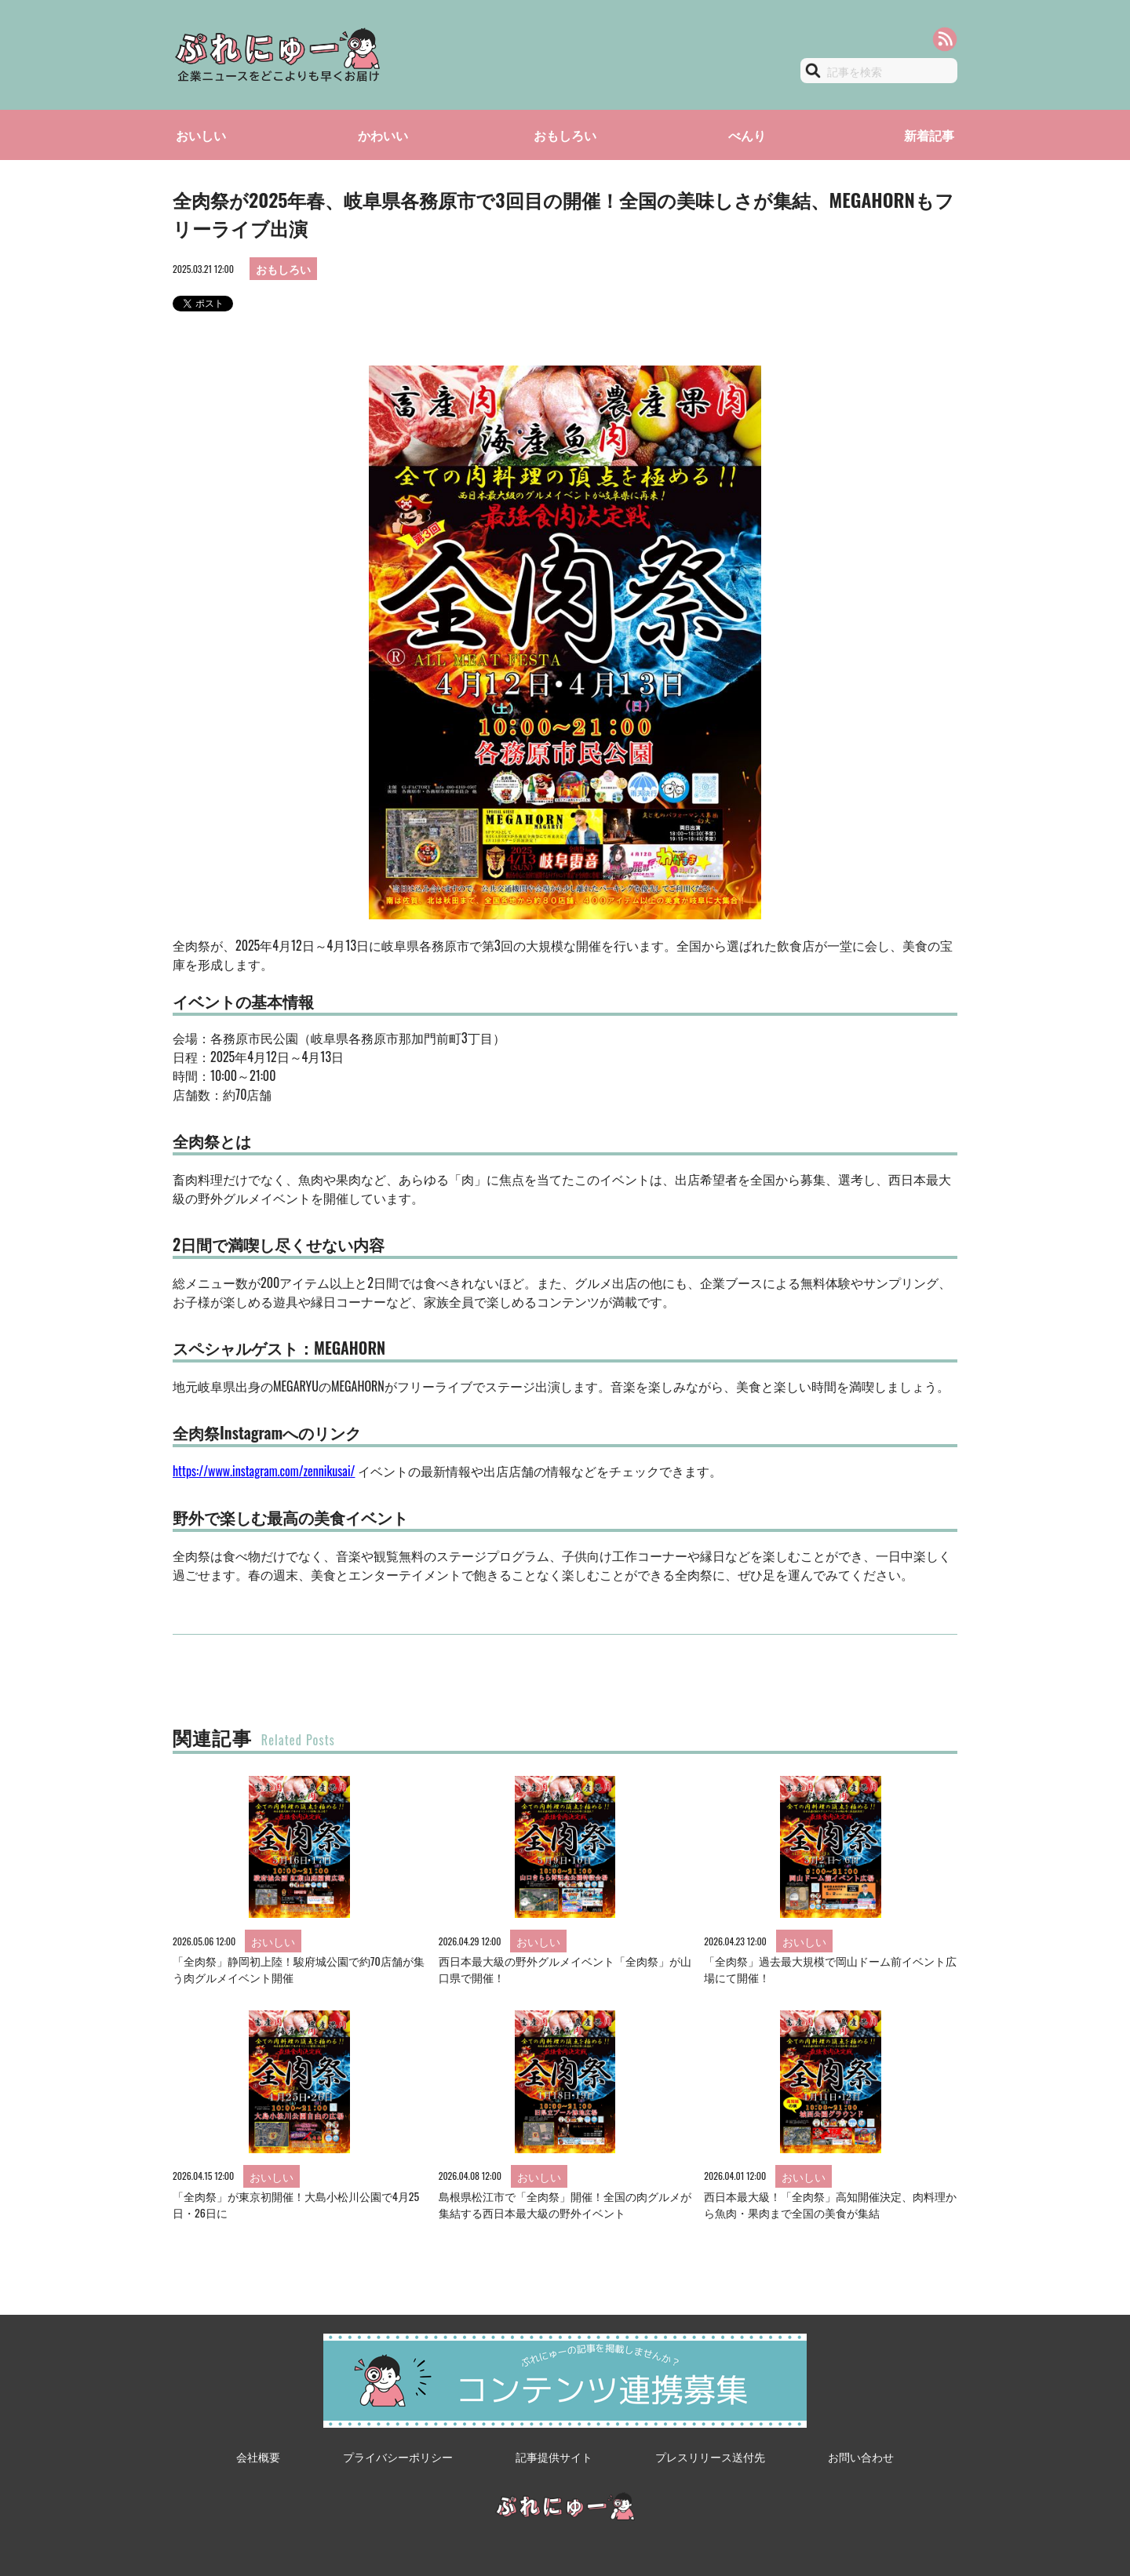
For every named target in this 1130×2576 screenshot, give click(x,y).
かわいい (383, 135)
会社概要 (258, 2456)
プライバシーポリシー (398, 2456)
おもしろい (565, 135)
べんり (747, 135)
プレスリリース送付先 (710, 2456)
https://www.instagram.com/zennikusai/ (264, 1470)
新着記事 (929, 135)
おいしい (201, 135)
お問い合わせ (861, 2456)
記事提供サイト (554, 2456)
